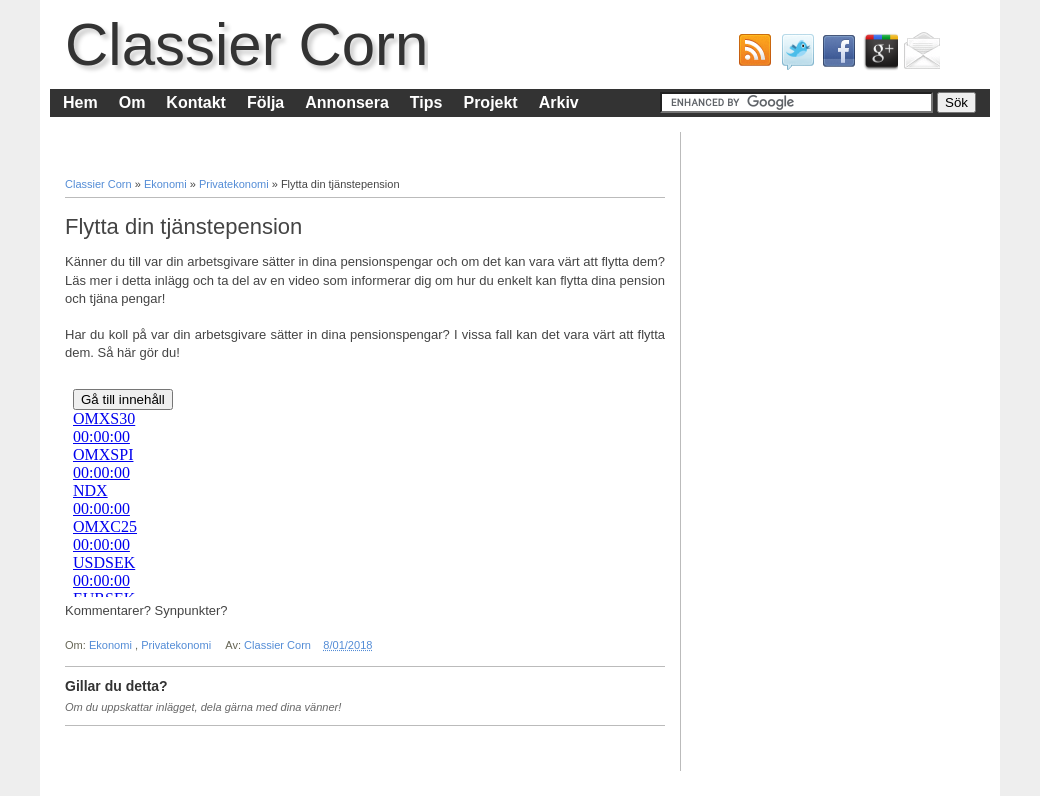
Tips (426, 102)
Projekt (490, 102)
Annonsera (347, 102)
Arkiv (559, 102)
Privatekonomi (235, 184)
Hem (80, 102)
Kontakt (196, 102)
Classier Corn (246, 44)
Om (132, 102)
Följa (265, 102)
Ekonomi (167, 184)
